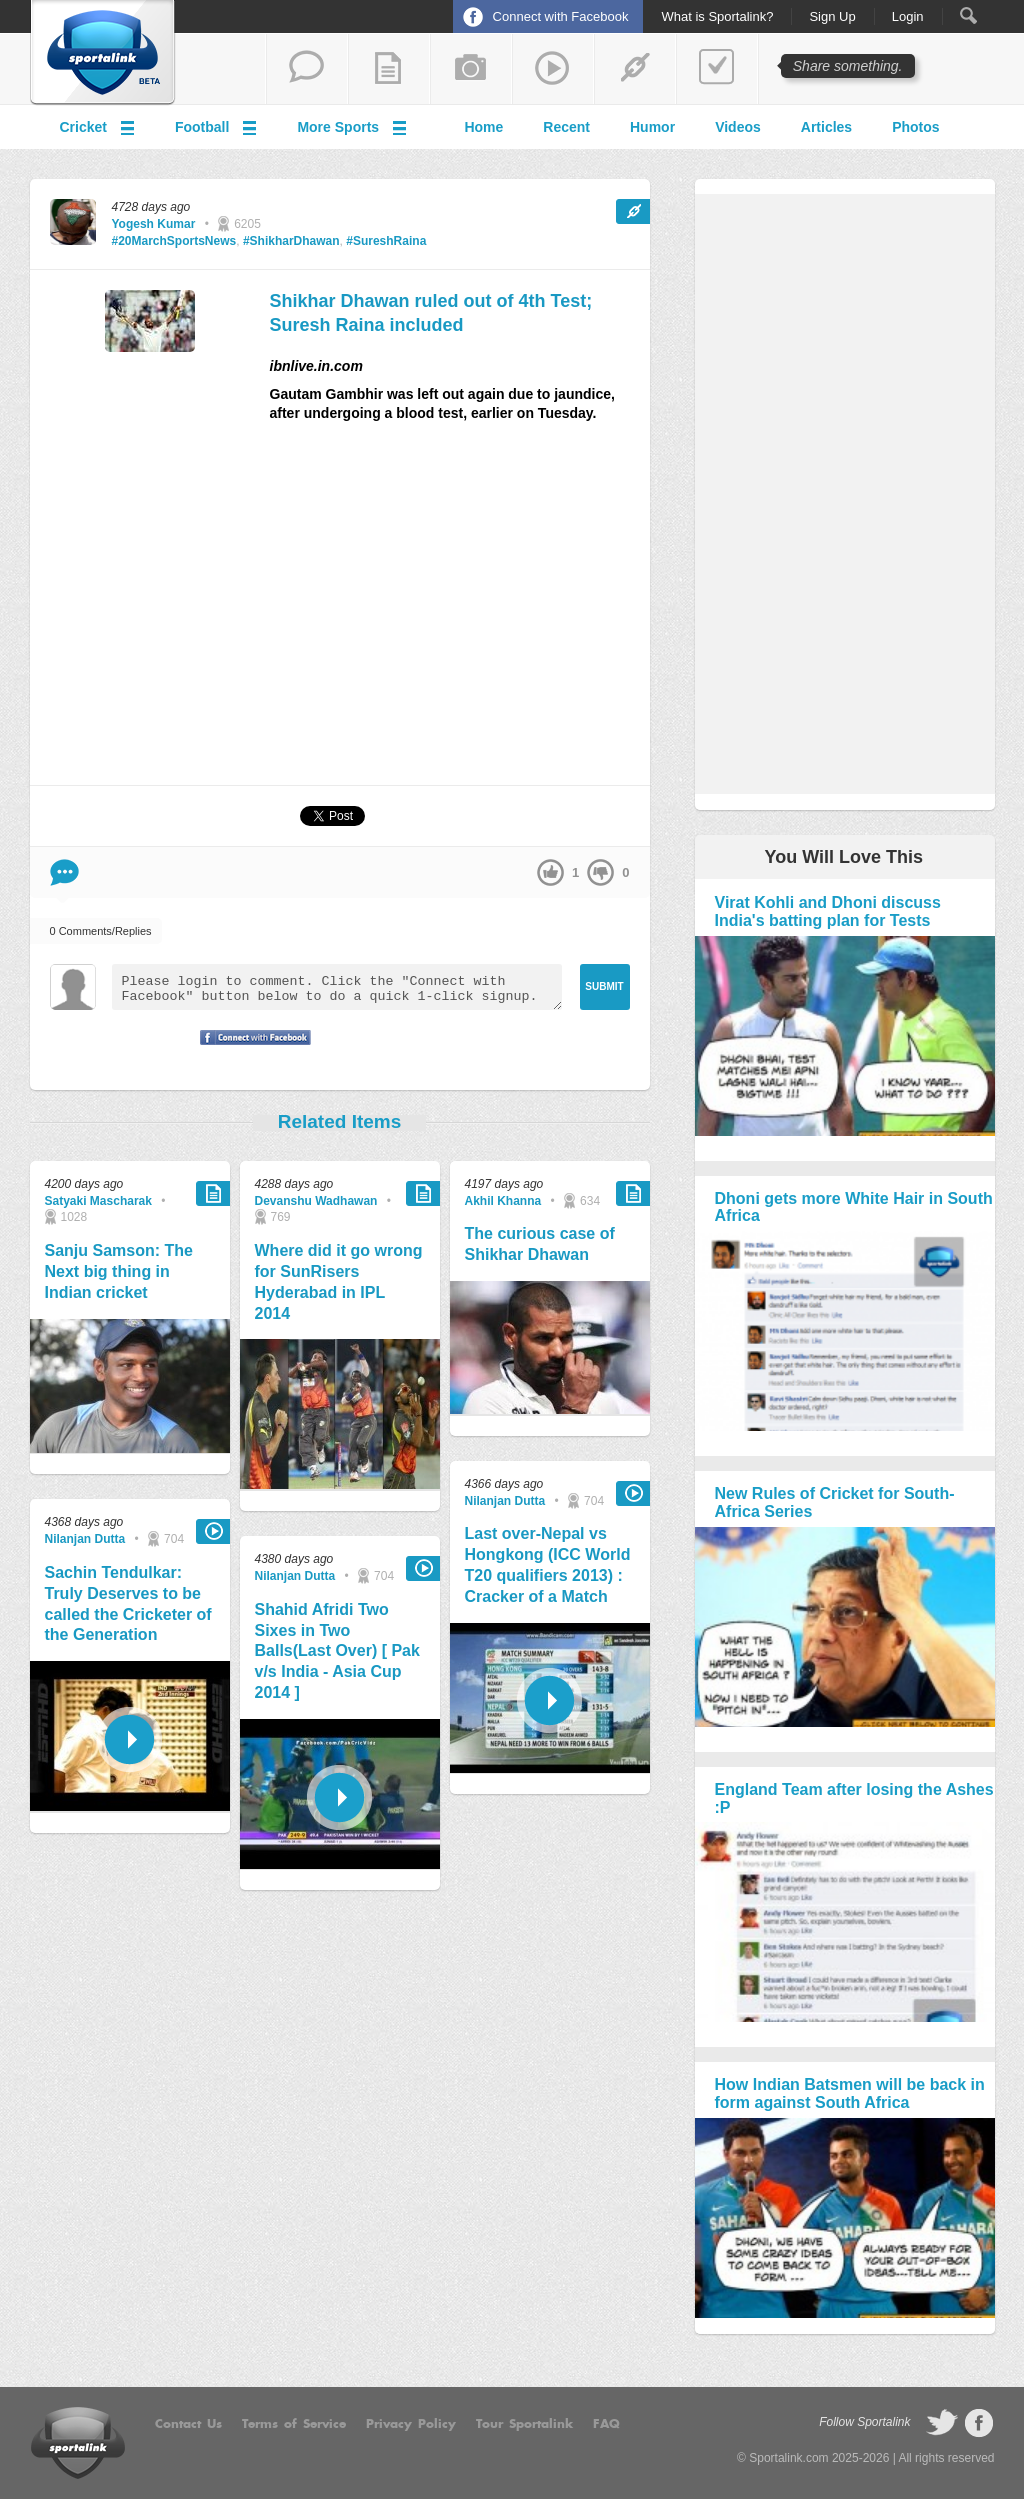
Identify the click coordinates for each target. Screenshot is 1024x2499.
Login (908, 17)
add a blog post (389, 69)
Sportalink (103, 53)
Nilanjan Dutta (85, 1539)
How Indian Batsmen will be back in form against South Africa (850, 2093)
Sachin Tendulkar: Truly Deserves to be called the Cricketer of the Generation (128, 1603)
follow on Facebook (979, 2423)
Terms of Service (294, 2424)
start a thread (307, 69)
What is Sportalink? (717, 17)
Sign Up (832, 17)
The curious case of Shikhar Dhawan (540, 1244)
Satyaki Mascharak (98, 1201)
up (550, 872)
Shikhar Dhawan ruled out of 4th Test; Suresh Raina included (431, 312)
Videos (738, 127)
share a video (553, 69)
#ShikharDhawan (291, 241)
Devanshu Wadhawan (316, 1201)
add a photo (471, 69)
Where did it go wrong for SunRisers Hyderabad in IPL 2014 (339, 1281)
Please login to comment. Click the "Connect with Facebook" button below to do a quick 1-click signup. (337, 987)
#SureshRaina (386, 241)
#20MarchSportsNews (174, 241)
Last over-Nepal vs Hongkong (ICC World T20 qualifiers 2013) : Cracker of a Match (548, 1564)
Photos (915, 127)
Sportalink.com (788, 2458)
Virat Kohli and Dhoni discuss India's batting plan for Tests (828, 911)
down (600, 872)
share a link (635, 69)
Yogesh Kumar (154, 224)
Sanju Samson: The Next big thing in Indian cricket (119, 1271)
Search (968, 15)
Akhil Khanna (503, 1201)
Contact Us (188, 2424)
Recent (566, 127)
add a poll (717, 69)
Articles (826, 127)
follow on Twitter (942, 2423)
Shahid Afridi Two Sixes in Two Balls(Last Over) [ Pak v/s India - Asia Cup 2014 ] (337, 1651)
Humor (652, 127)
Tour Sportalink (524, 2424)
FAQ (606, 2424)
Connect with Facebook (561, 16)
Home (483, 127)
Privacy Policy (411, 2424)
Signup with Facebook (250, 1050)
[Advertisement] (460, 612)
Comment (64, 872)
